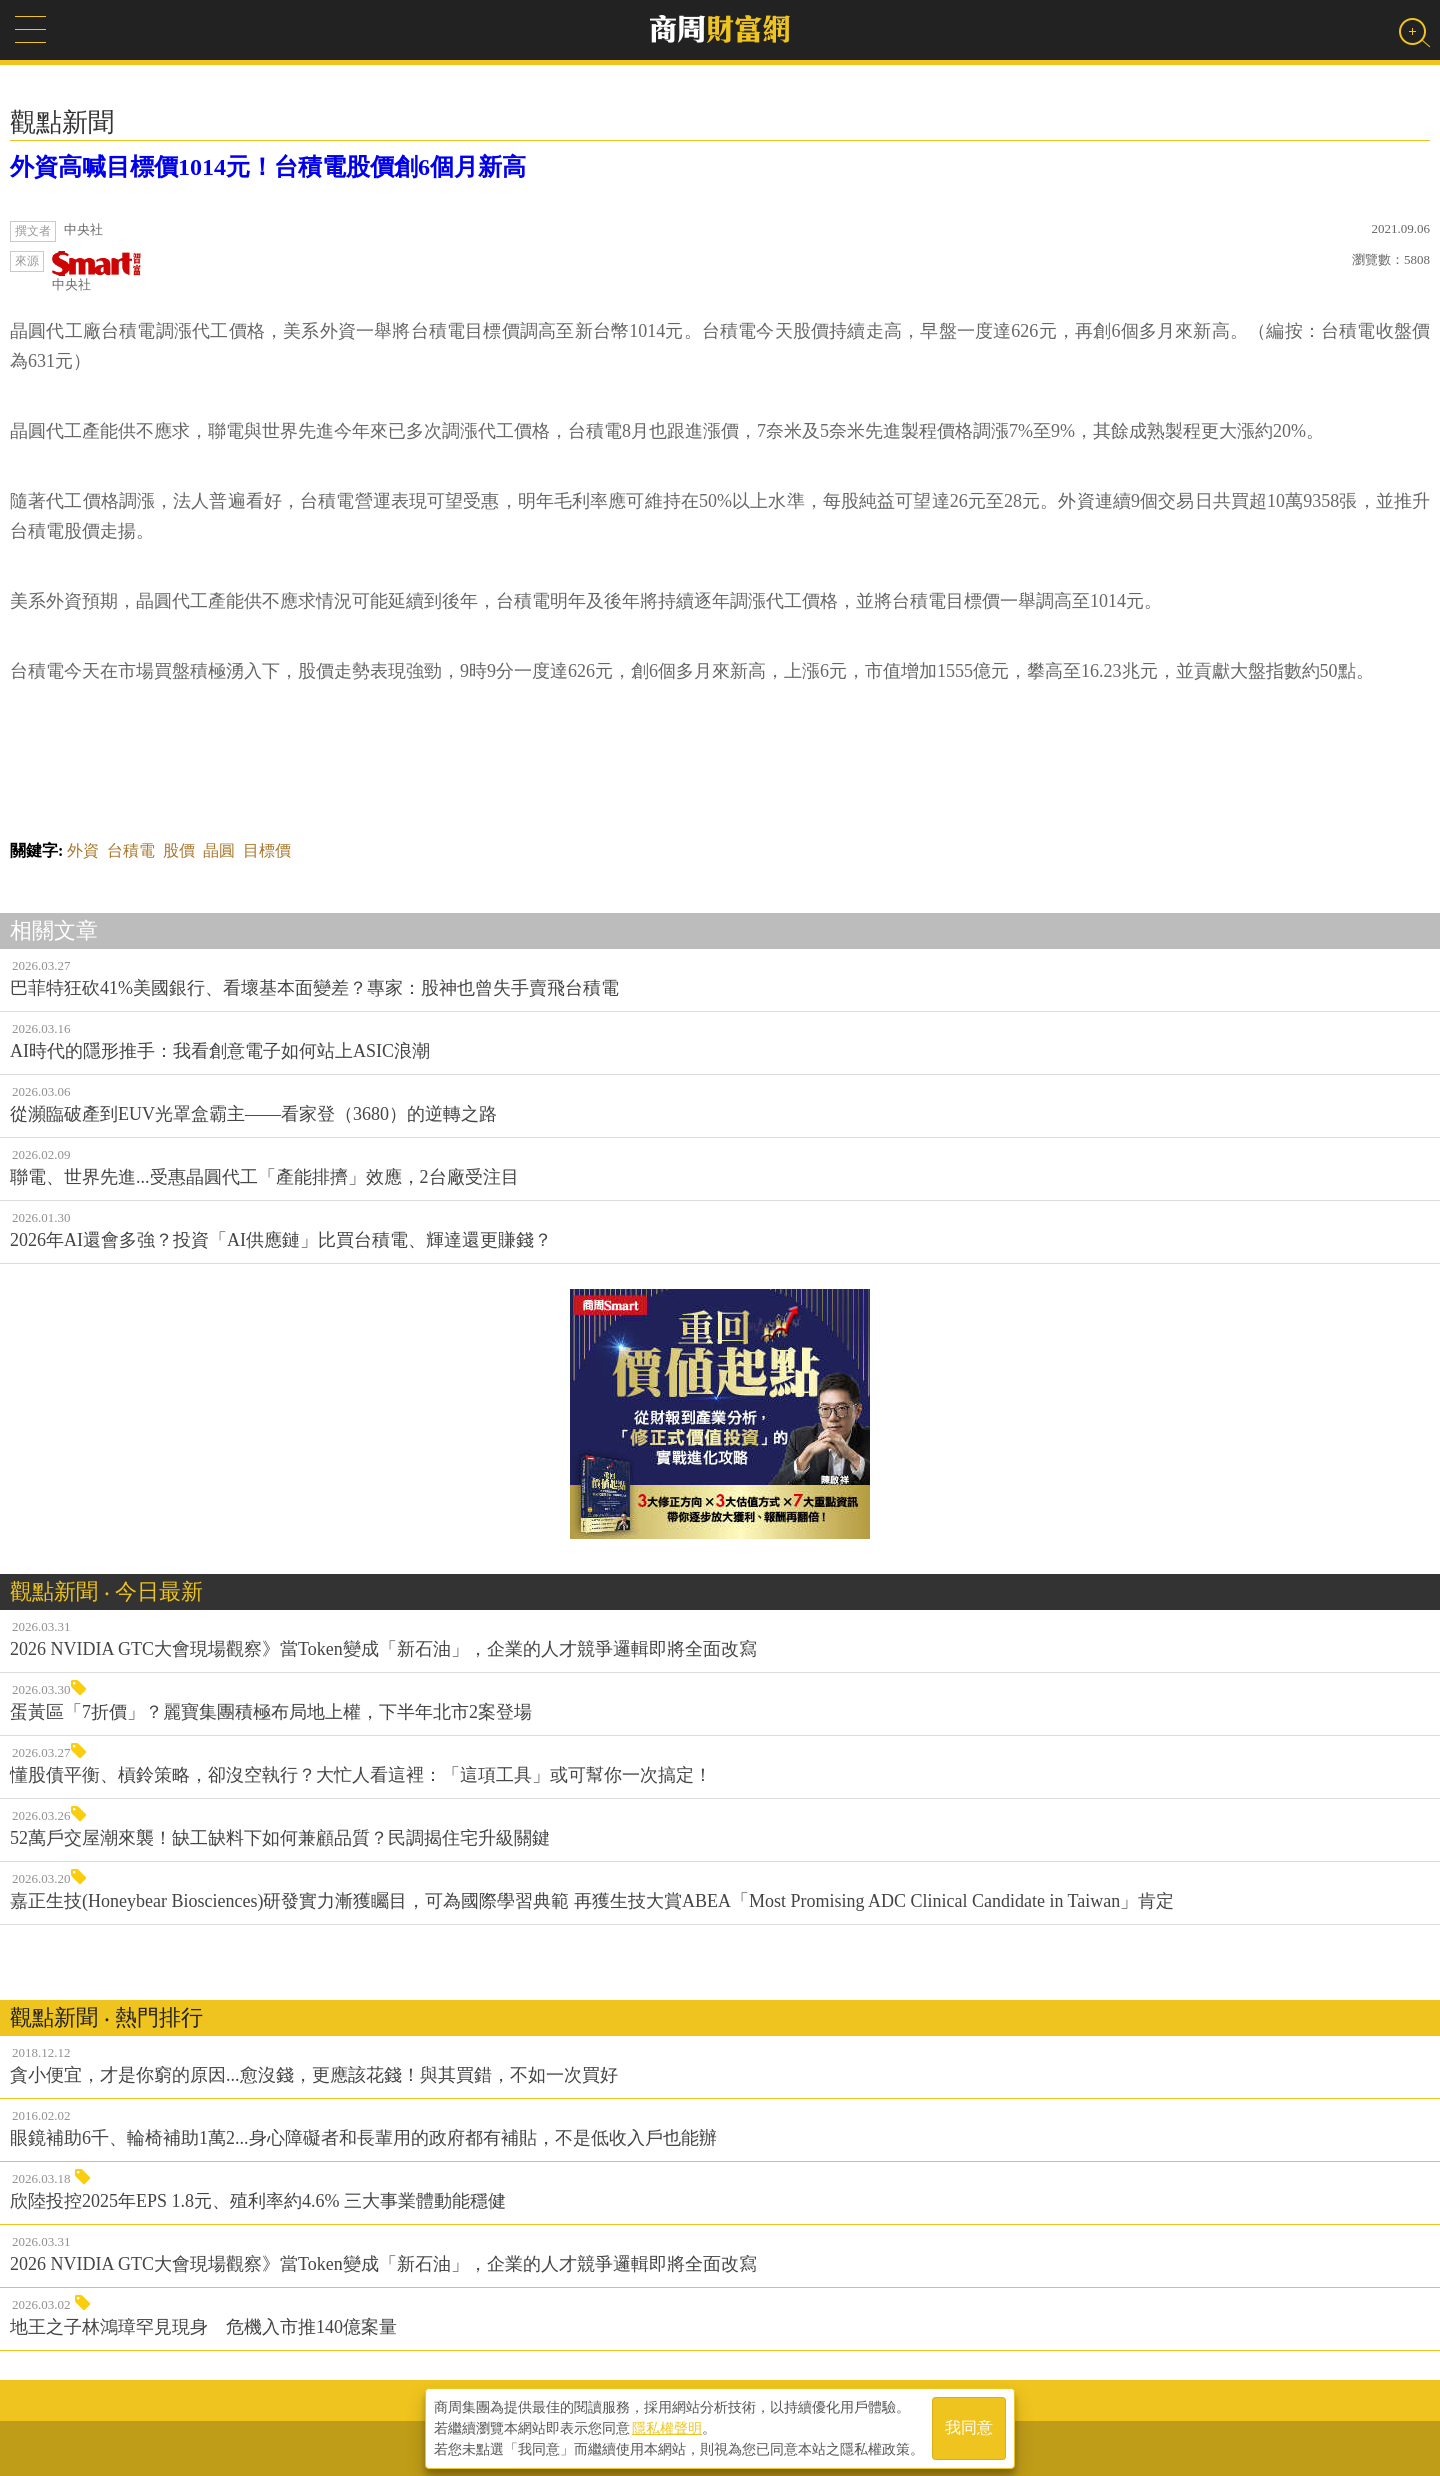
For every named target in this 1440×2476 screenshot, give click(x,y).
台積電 (131, 850)
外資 (83, 850)
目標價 (267, 850)
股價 (179, 850)
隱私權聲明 (667, 2427)
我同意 (969, 2427)
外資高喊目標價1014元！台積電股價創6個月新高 (268, 167)
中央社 (97, 271)
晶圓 (219, 850)
